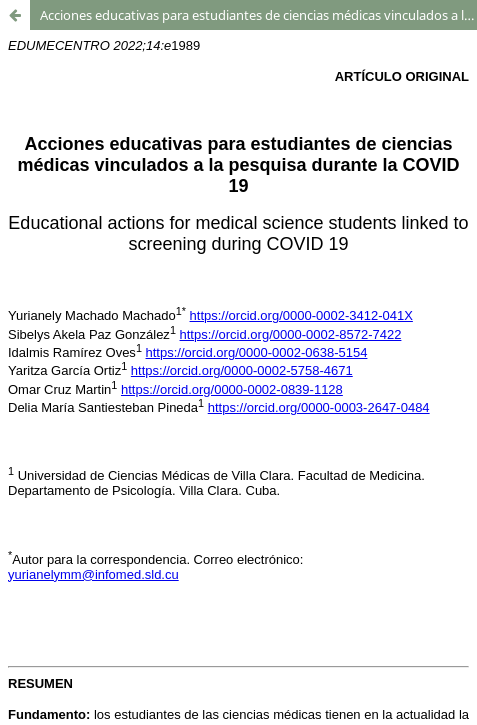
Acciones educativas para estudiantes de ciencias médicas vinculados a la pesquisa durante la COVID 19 (258, 15)
